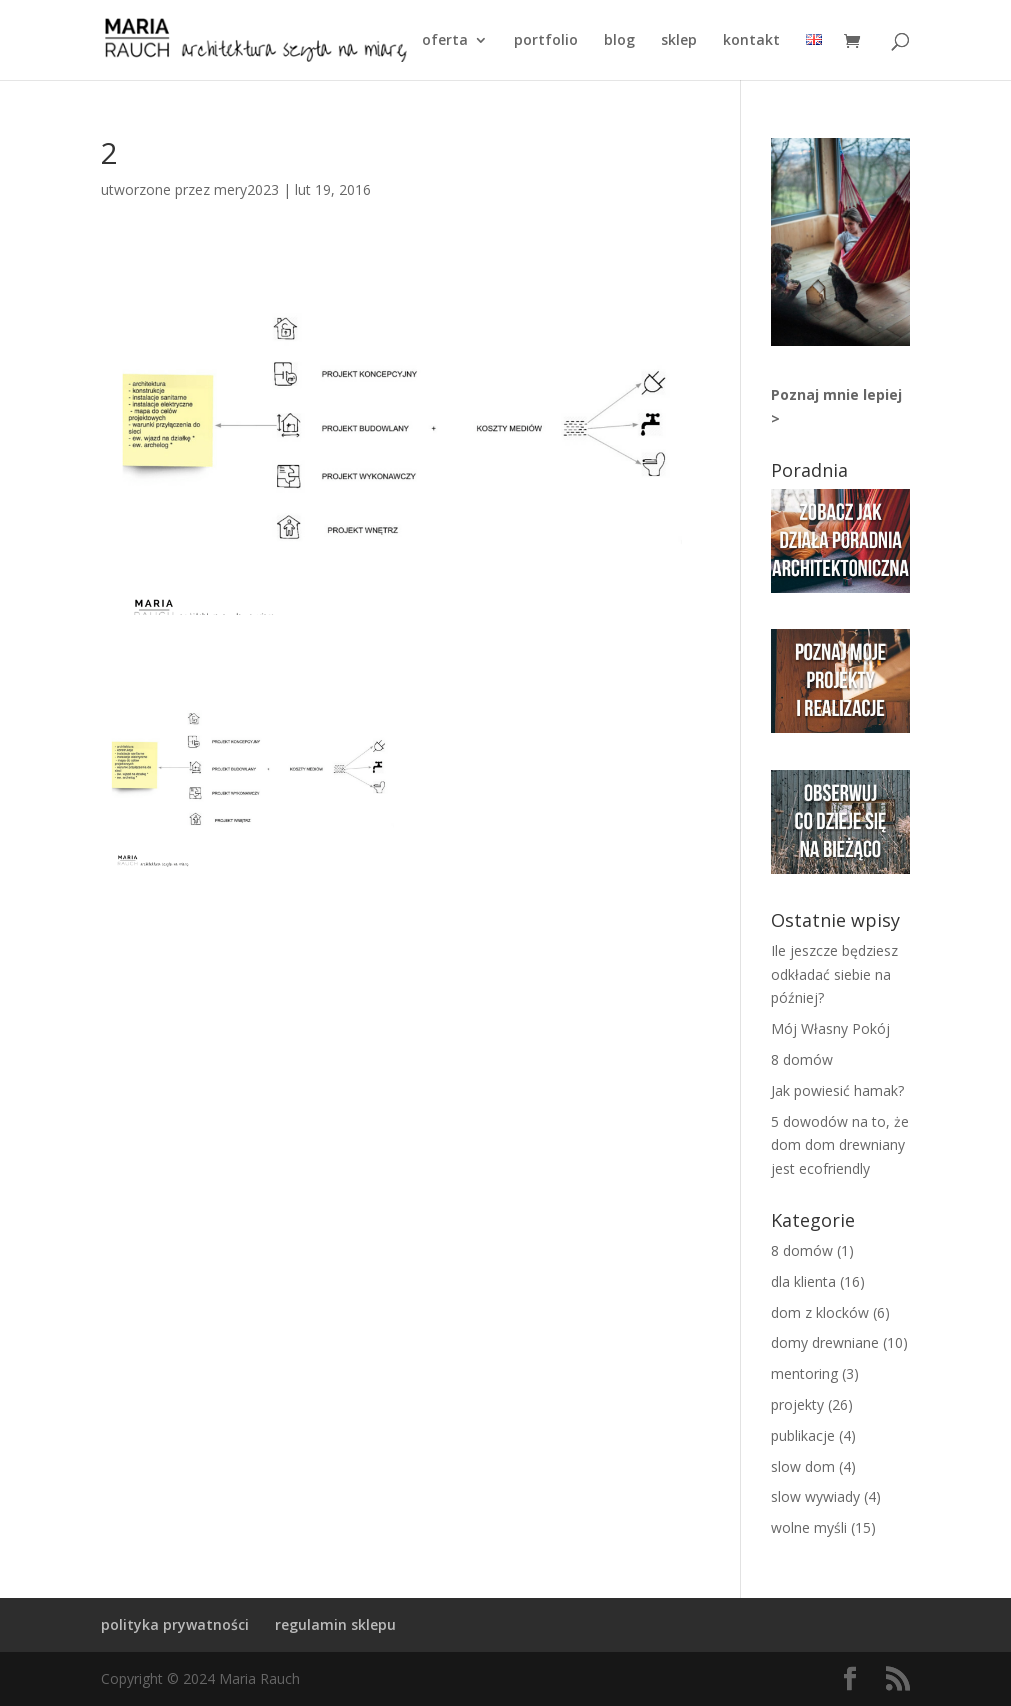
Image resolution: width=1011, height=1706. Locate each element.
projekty (797, 1404)
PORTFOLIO (546, 41)
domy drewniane (825, 1342)
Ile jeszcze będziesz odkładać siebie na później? (834, 974)
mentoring (804, 1373)
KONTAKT (751, 41)
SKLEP (679, 41)
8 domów (802, 1059)
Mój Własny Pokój (830, 1028)
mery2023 (246, 189)
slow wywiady (815, 1496)
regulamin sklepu (335, 1624)
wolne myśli (809, 1527)
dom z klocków (820, 1312)
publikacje (803, 1435)
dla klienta (803, 1281)
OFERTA (445, 41)
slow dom (803, 1466)
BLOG (619, 41)
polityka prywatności (175, 1624)
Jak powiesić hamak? (837, 1090)
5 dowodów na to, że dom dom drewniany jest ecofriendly (840, 1145)
